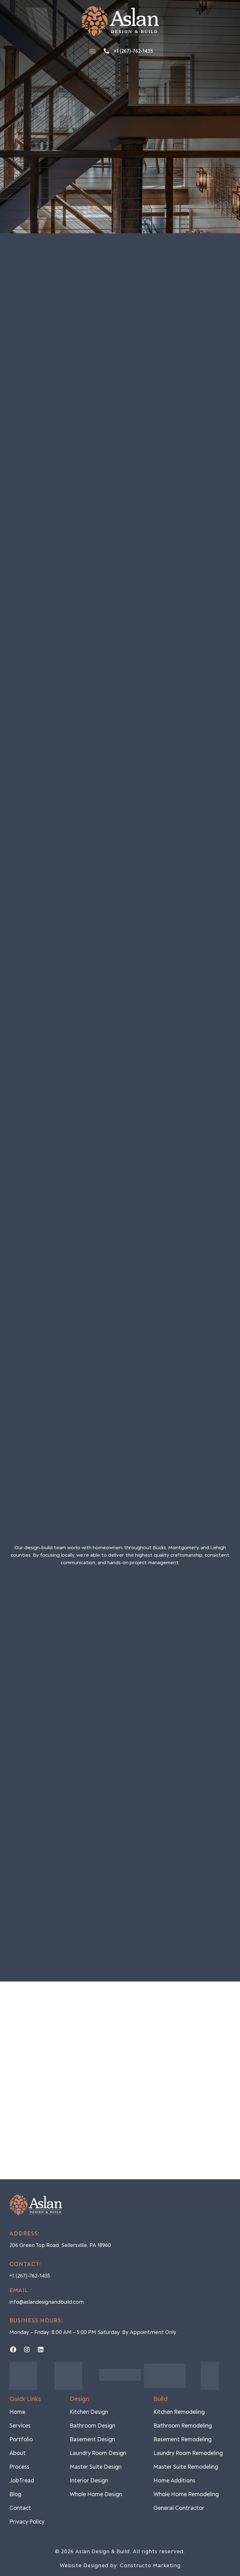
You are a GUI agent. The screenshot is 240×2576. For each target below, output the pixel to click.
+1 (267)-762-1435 (133, 51)
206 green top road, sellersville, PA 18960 (60, 2245)
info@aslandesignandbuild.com (46, 2302)
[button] (92, 51)
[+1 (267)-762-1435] (106, 51)
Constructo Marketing (150, 2565)
